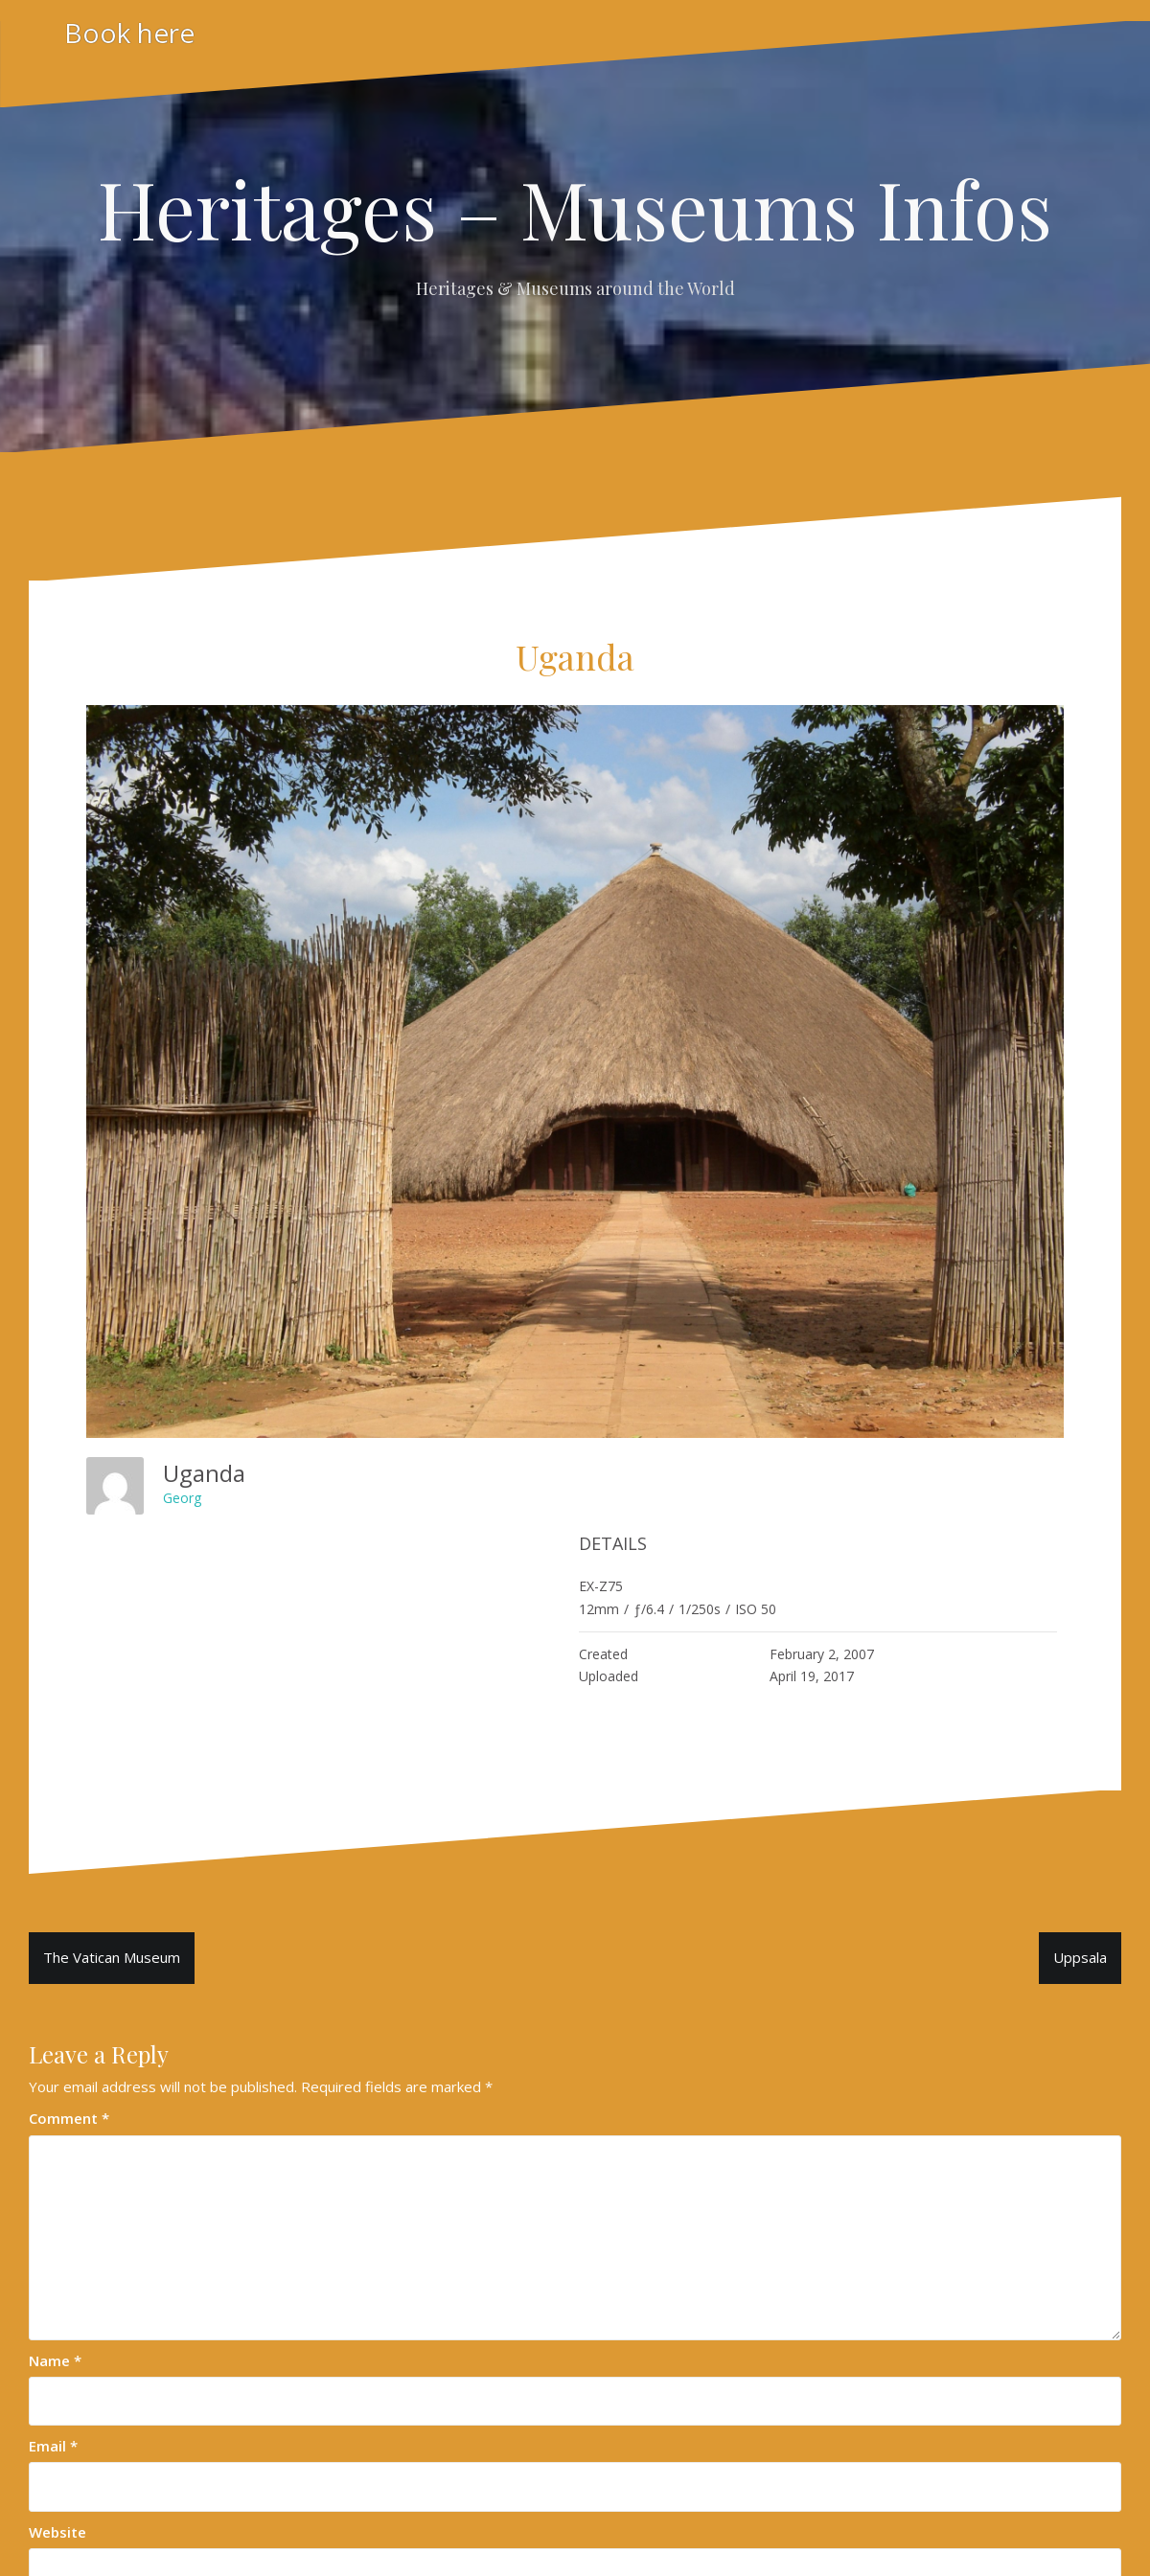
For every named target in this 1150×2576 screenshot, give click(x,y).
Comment (69, 2118)
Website (57, 2532)
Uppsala (1080, 1957)
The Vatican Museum (111, 1957)
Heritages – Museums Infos (575, 208)
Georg (182, 1498)
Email (53, 2445)
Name (55, 2360)
